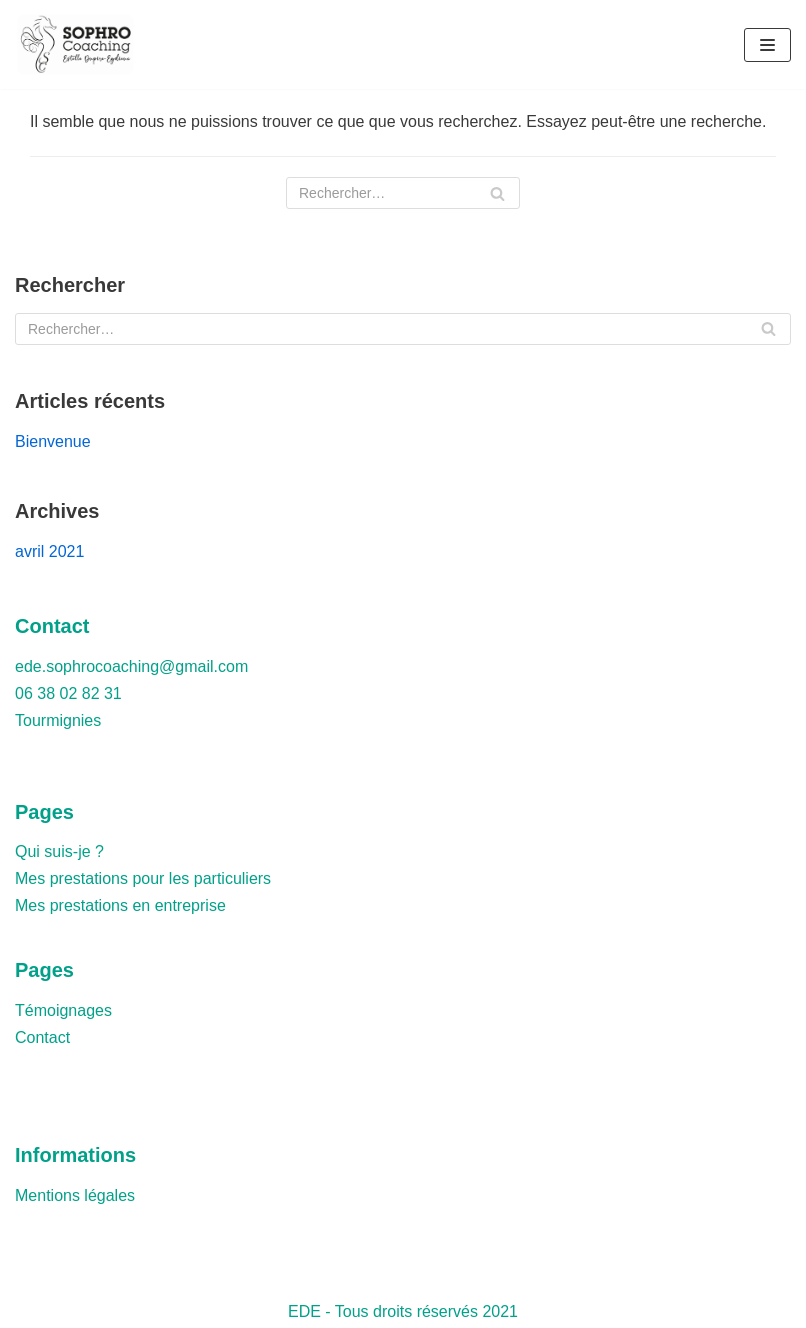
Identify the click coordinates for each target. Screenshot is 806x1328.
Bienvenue (53, 441)
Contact (42, 1037)
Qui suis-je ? (59, 851)
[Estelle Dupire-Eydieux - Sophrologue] (80, 44)
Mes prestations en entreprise (120, 905)
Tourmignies (58, 720)
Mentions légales (75, 1195)
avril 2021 (49, 551)
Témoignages (63, 1010)
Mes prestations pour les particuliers (143, 878)
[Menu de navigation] (767, 45)
